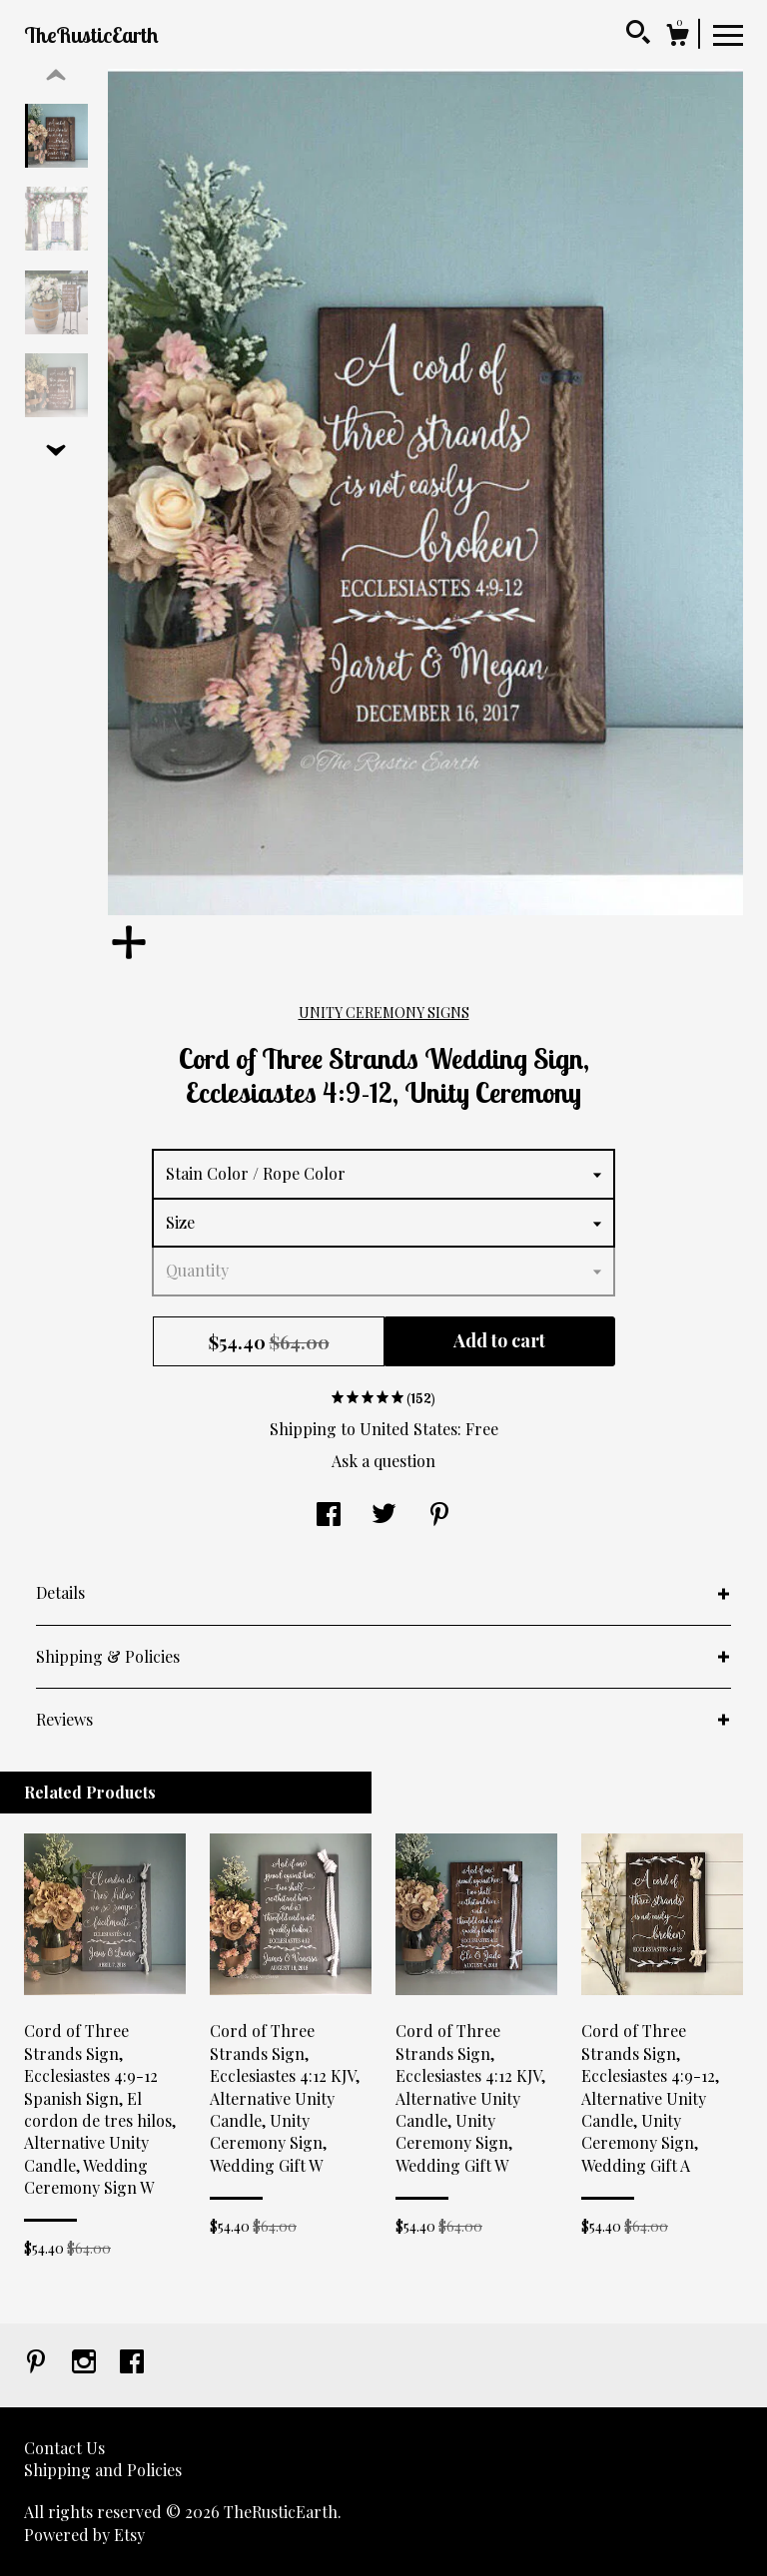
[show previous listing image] (56, 76)
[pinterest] (38, 2362)
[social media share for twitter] (384, 1515)
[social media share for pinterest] (439, 1515)
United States (408, 1428)
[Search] (638, 35)
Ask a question (383, 1460)
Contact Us (64, 2447)
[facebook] (132, 2362)
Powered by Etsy (84, 2534)
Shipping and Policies (103, 2469)
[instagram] (86, 2362)
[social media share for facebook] (329, 1515)
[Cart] (677, 37)
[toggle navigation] (728, 34)
